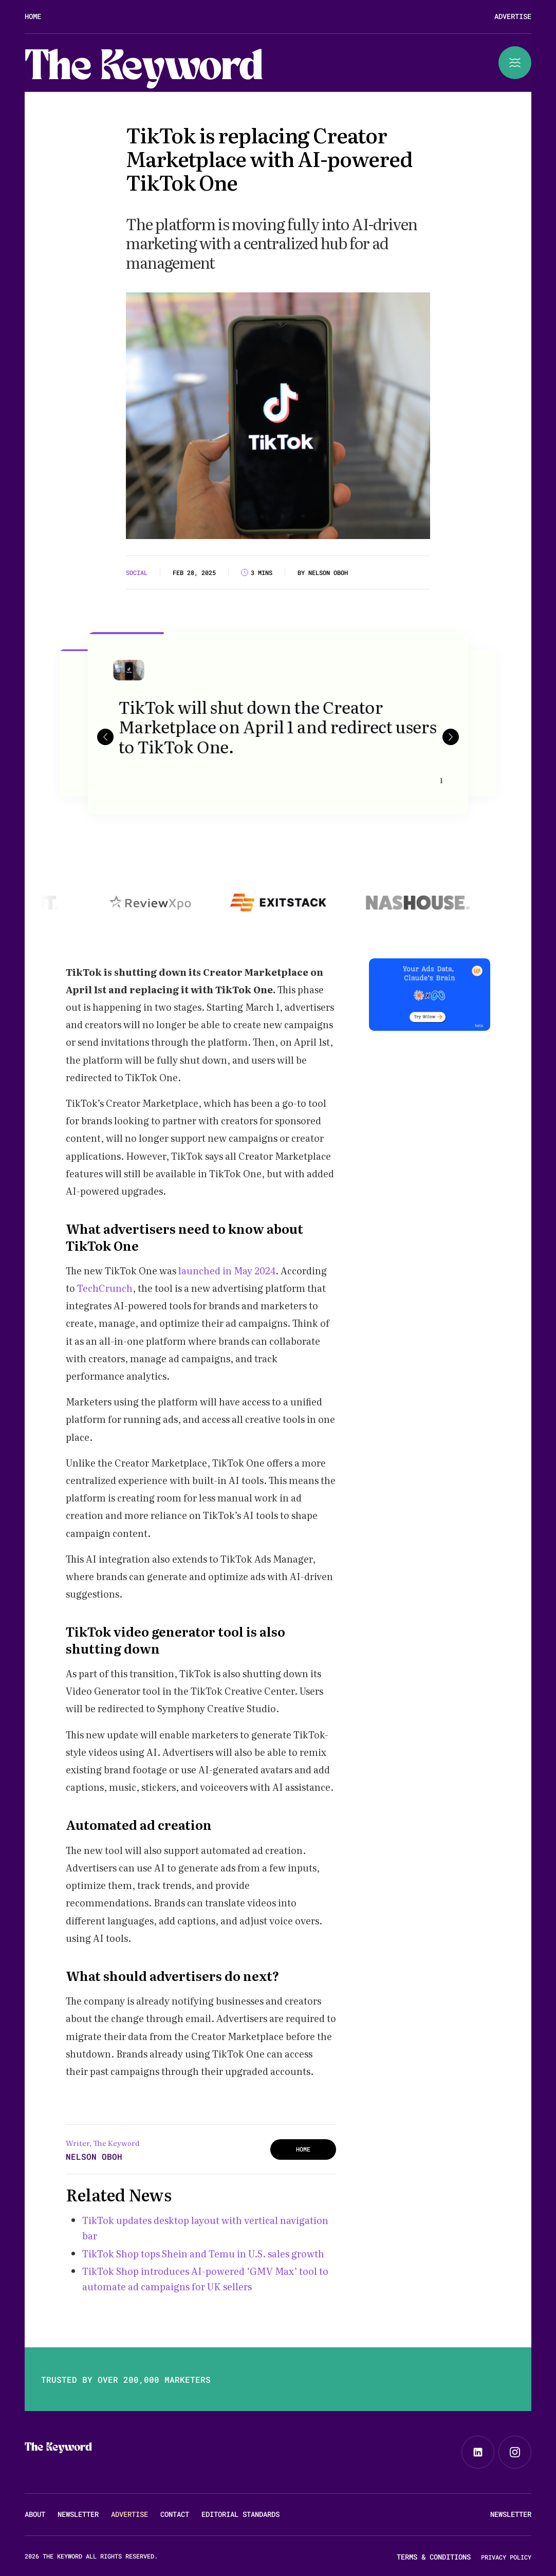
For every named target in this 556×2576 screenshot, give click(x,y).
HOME (303, 2149)
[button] (105, 736)
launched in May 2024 (225, 1270)
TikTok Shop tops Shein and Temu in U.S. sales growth (203, 2253)
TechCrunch (105, 1288)
